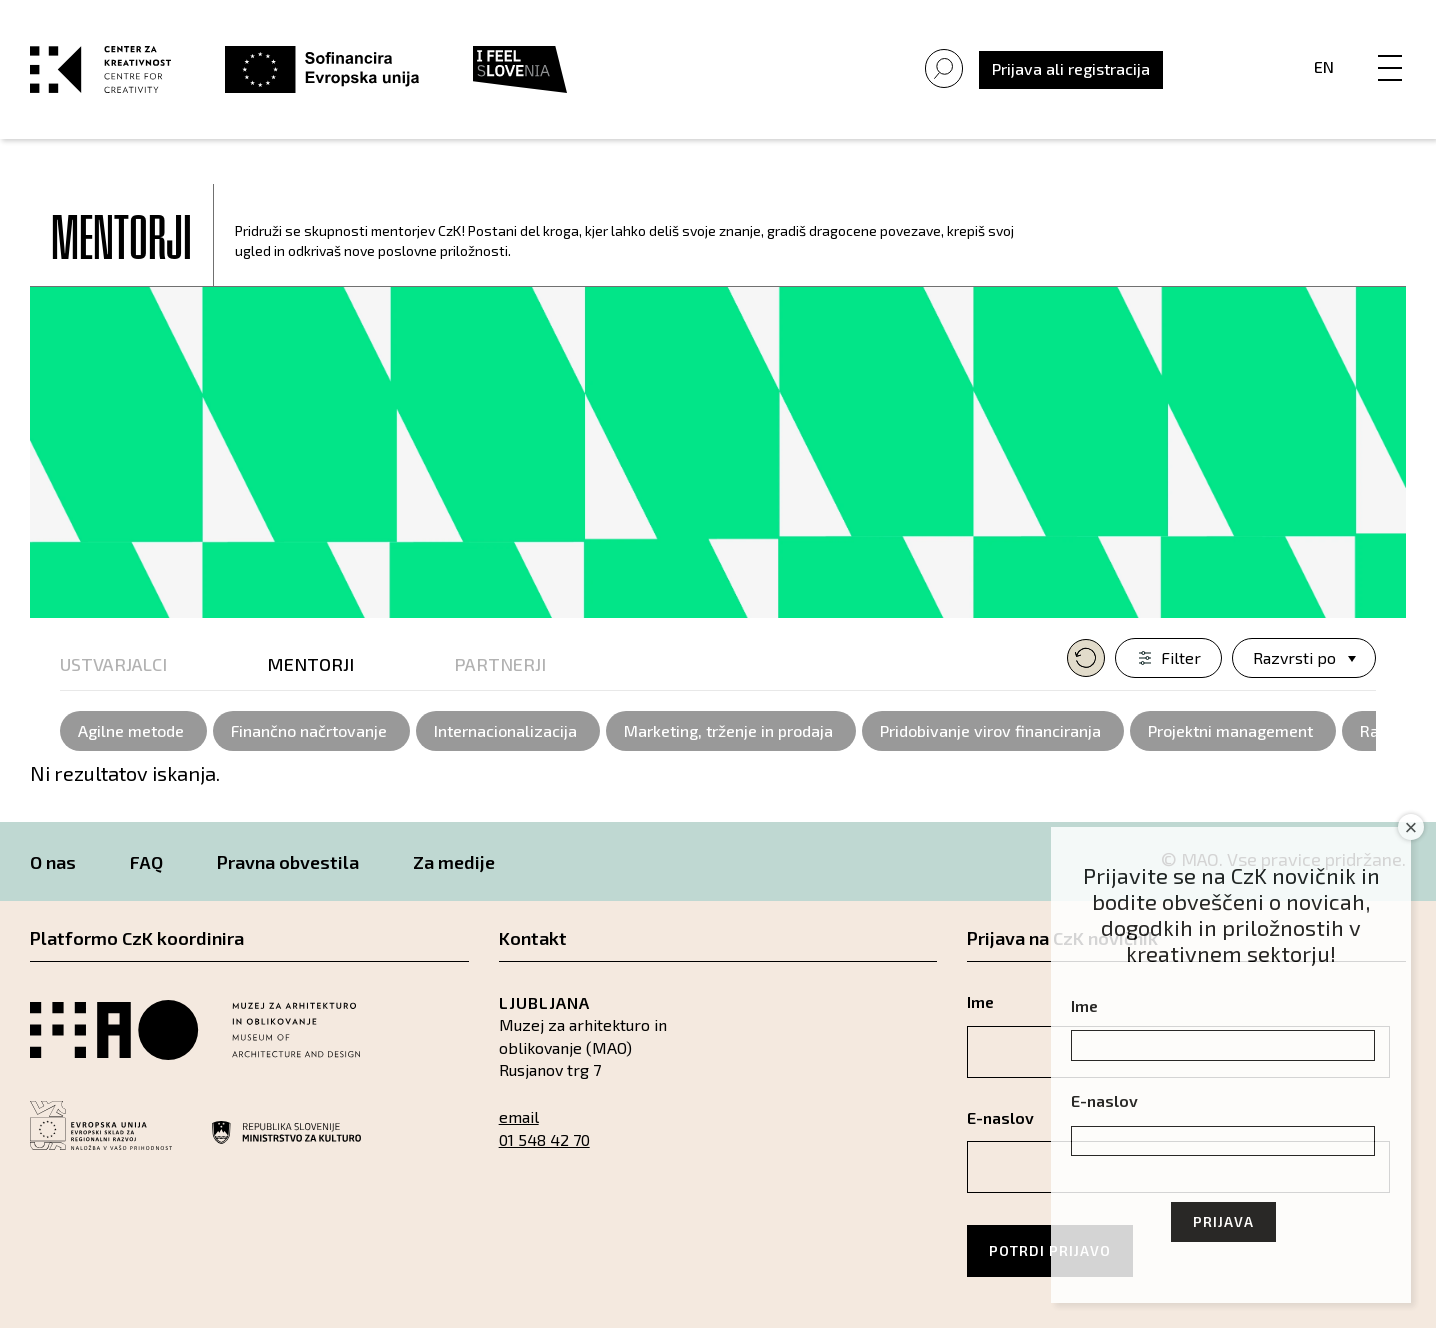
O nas (53, 862)
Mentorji (310, 664)
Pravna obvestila (288, 862)
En (1324, 66)
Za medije (454, 862)
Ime (1084, 1005)
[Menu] (1390, 47)
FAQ (146, 862)
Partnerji (500, 664)
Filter (1181, 657)
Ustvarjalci (113, 664)
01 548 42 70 (544, 1139)
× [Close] (1411, 827)
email (519, 1116)
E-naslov (1104, 1100)
